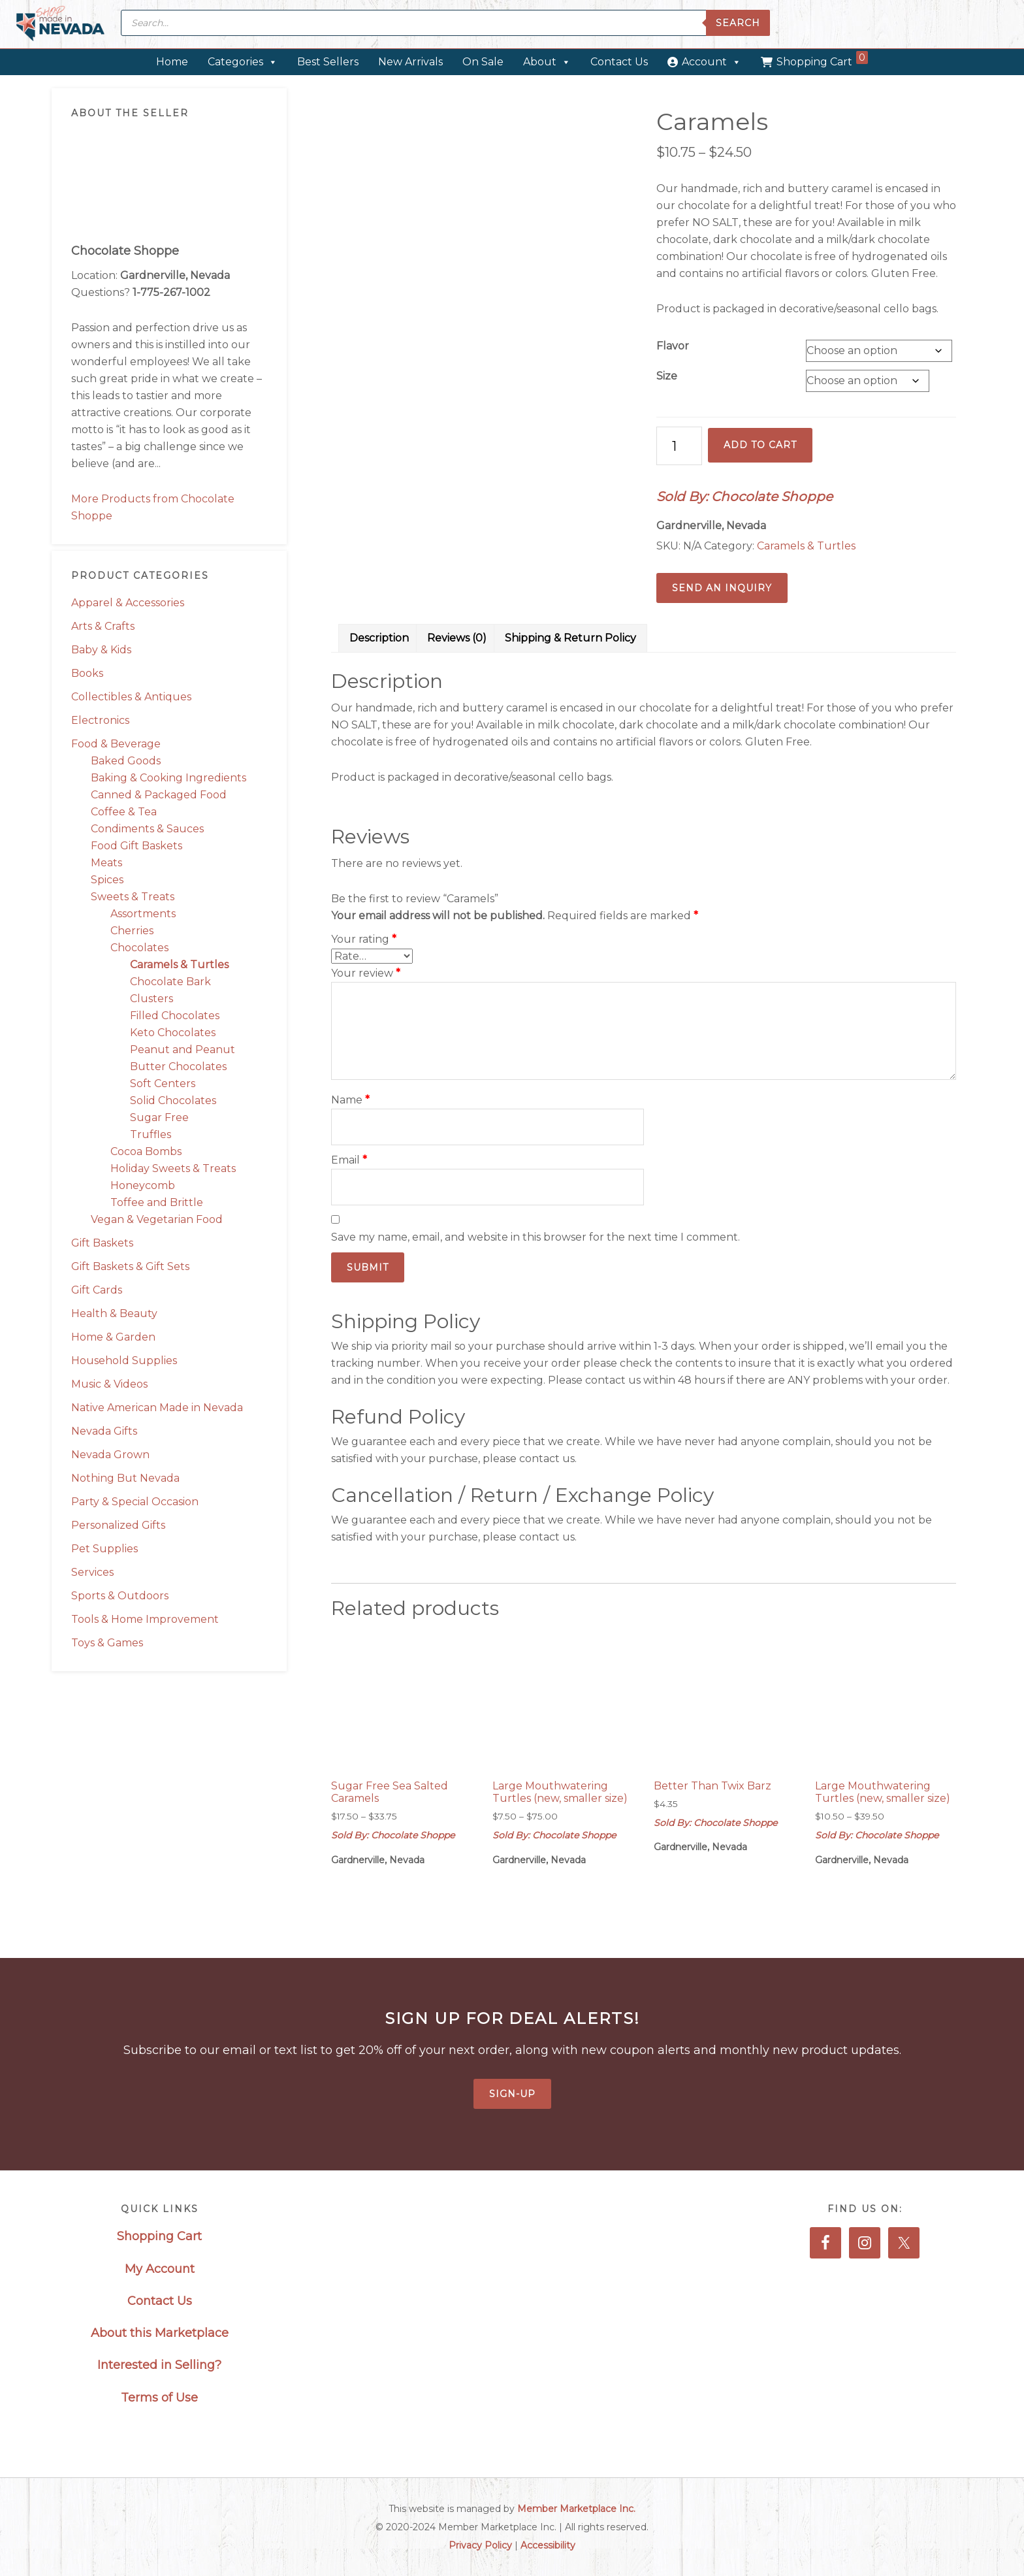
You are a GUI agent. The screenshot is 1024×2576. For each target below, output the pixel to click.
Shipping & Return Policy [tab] (570, 638)
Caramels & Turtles (179, 964)
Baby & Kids (101, 650)
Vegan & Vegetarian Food (157, 1219)
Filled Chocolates (174, 1015)
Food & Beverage (116, 744)
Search (738, 23)
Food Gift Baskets (136, 846)
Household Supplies (124, 1360)
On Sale (483, 62)
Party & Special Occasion (135, 1501)
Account (711, 62)
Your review (365, 973)
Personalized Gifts (118, 1525)
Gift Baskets (102, 1243)
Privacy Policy (480, 2545)
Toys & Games (107, 1643)
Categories (243, 62)
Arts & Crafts (103, 626)
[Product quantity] (679, 446)
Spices (107, 879)
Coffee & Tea (124, 812)
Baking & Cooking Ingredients (168, 778)
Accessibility (547, 2545)
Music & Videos (109, 1384)
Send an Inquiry (722, 588)
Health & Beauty (114, 1313)
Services (92, 1572)
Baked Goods (126, 761)
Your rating (363, 939)
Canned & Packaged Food (159, 795)
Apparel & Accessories (127, 602)
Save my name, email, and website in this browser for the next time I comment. (535, 1237)
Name (350, 1100)
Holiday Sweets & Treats (173, 1168)
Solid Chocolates (173, 1100)
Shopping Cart (822, 59)
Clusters (151, 998)
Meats (106, 862)
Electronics (100, 720)
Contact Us (619, 62)
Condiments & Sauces (147, 829)
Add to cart (760, 445)
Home (172, 62)
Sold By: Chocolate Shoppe (744, 496)
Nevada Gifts (104, 1431)
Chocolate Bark (170, 981)
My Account (160, 2269)
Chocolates (139, 947)
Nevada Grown (110, 1454)
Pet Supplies (104, 1548)
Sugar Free (159, 1117)
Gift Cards (96, 1290)
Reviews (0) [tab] (457, 638)
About (547, 62)
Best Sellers (328, 62)
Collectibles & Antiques (131, 697)
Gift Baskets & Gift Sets (130, 1266)
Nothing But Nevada (125, 1478)
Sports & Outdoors (119, 1596)
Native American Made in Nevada (157, 1407)
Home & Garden (113, 1337)
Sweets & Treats (132, 896)
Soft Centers (162, 1083)
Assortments (143, 913)
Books (87, 673)
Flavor (672, 346)
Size (666, 376)
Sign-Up (512, 2094)
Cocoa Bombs (146, 1151)
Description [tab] (379, 638)
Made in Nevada (60, 24)
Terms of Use (159, 2397)
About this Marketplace (160, 2333)
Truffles (150, 1134)
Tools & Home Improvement (145, 1619)
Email (349, 1160)
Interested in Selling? (159, 2365)
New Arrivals (410, 62)
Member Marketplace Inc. (576, 2509)
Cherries (131, 930)
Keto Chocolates (173, 1032)
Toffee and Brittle (156, 1202)
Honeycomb (142, 1185)
